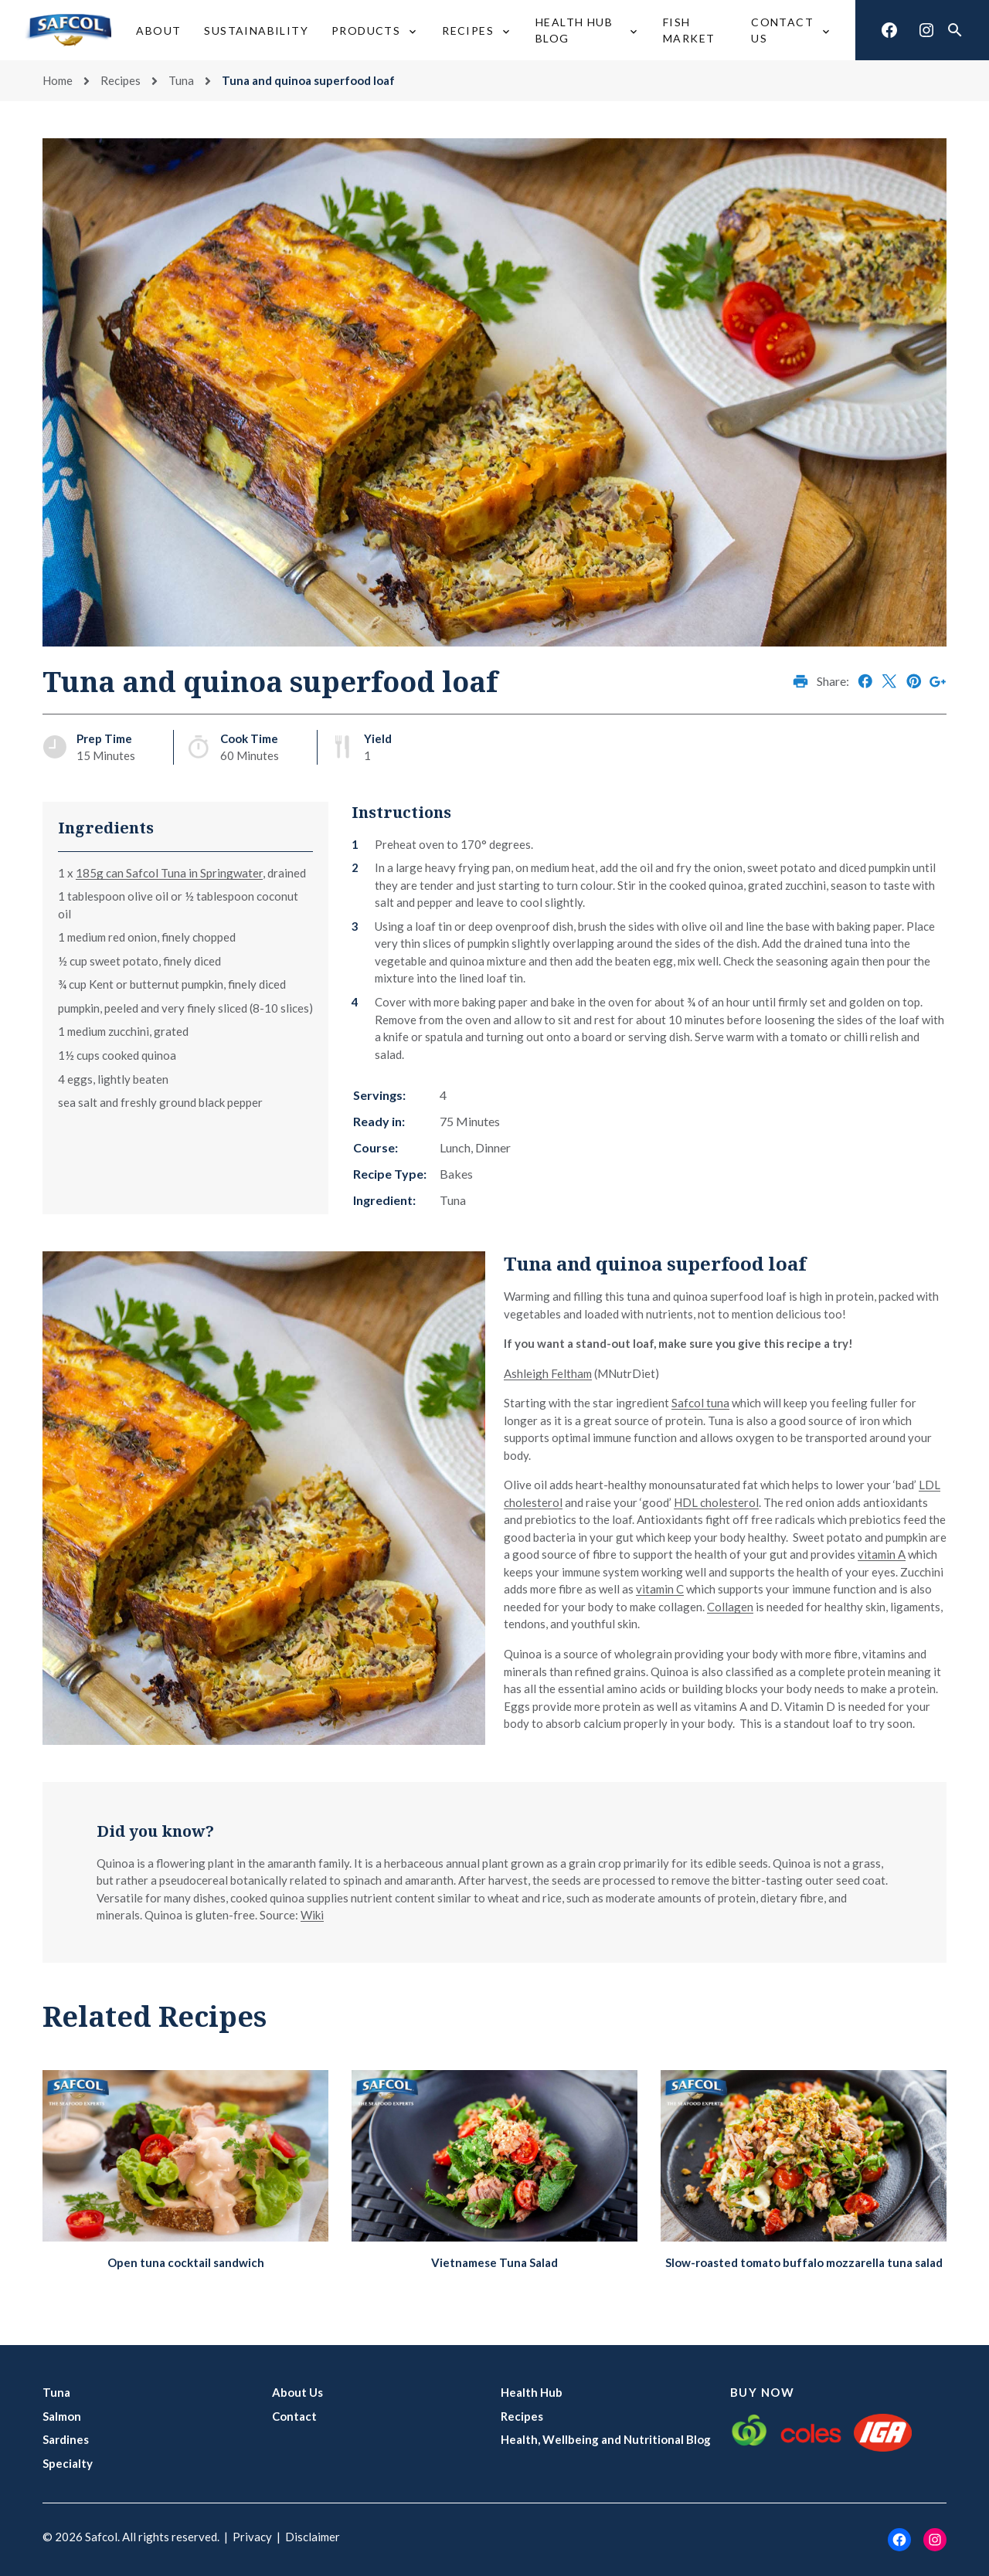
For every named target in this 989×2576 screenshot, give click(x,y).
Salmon (61, 2416)
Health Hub (531, 2392)
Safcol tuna (700, 1403)
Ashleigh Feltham (548, 1373)
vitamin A (882, 1554)
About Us (297, 2392)
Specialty (67, 2463)
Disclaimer (312, 2537)
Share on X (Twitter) (889, 681)
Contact (294, 2416)
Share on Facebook (865, 681)
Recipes (120, 80)
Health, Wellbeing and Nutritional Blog (606, 2439)
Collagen (730, 1607)
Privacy (252, 2537)
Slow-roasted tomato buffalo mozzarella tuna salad (804, 2262)
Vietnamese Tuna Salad (494, 2262)
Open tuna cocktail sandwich (185, 2262)
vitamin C (660, 1589)
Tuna (181, 80)
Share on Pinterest (914, 681)
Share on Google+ (938, 681)
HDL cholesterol (716, 1502)
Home (57, 80)
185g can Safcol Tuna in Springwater (169, 873)
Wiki (312, 1915)
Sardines (65, 2439)
